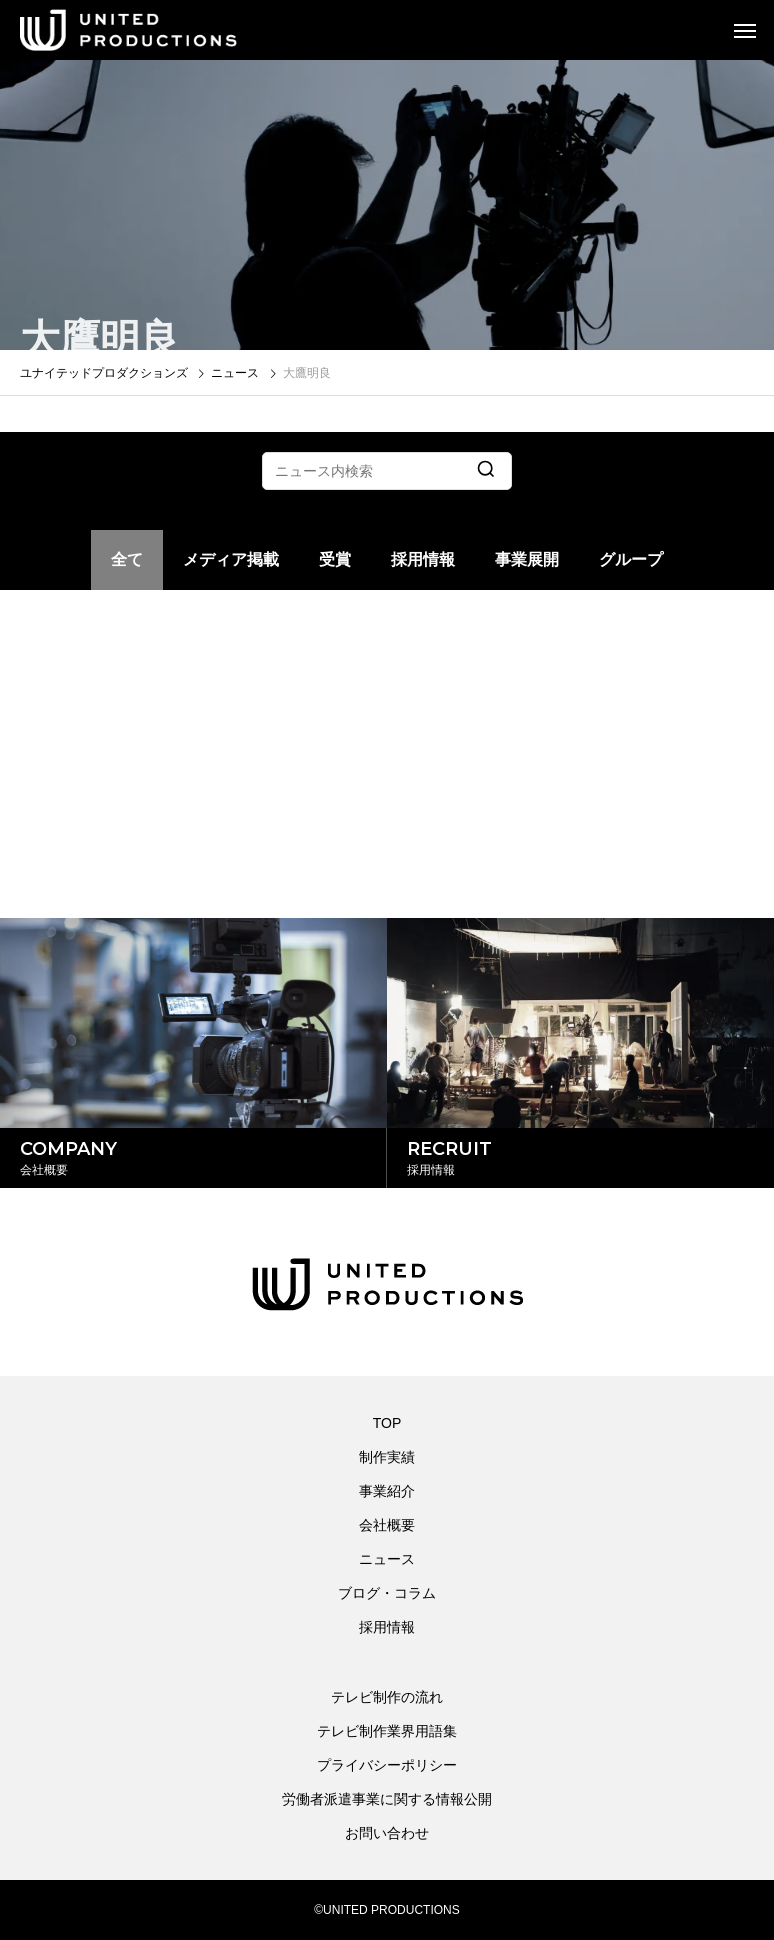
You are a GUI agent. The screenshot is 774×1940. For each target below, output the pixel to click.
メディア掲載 (231, 559)
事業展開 (527, 559)
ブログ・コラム (387, 1593)
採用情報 (423, 559)
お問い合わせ (387, 1833)
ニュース (387, 1559)
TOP (387, 1423)
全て (127, 559)
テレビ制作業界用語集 (387, 1731)
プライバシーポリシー (387, 1765)
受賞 (335, 559)
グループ (631, 559)
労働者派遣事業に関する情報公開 (387, 1799)
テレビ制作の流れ (387, 1697)
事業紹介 (387, 1491)
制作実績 (387, 1457)
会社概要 (387, 1525)
